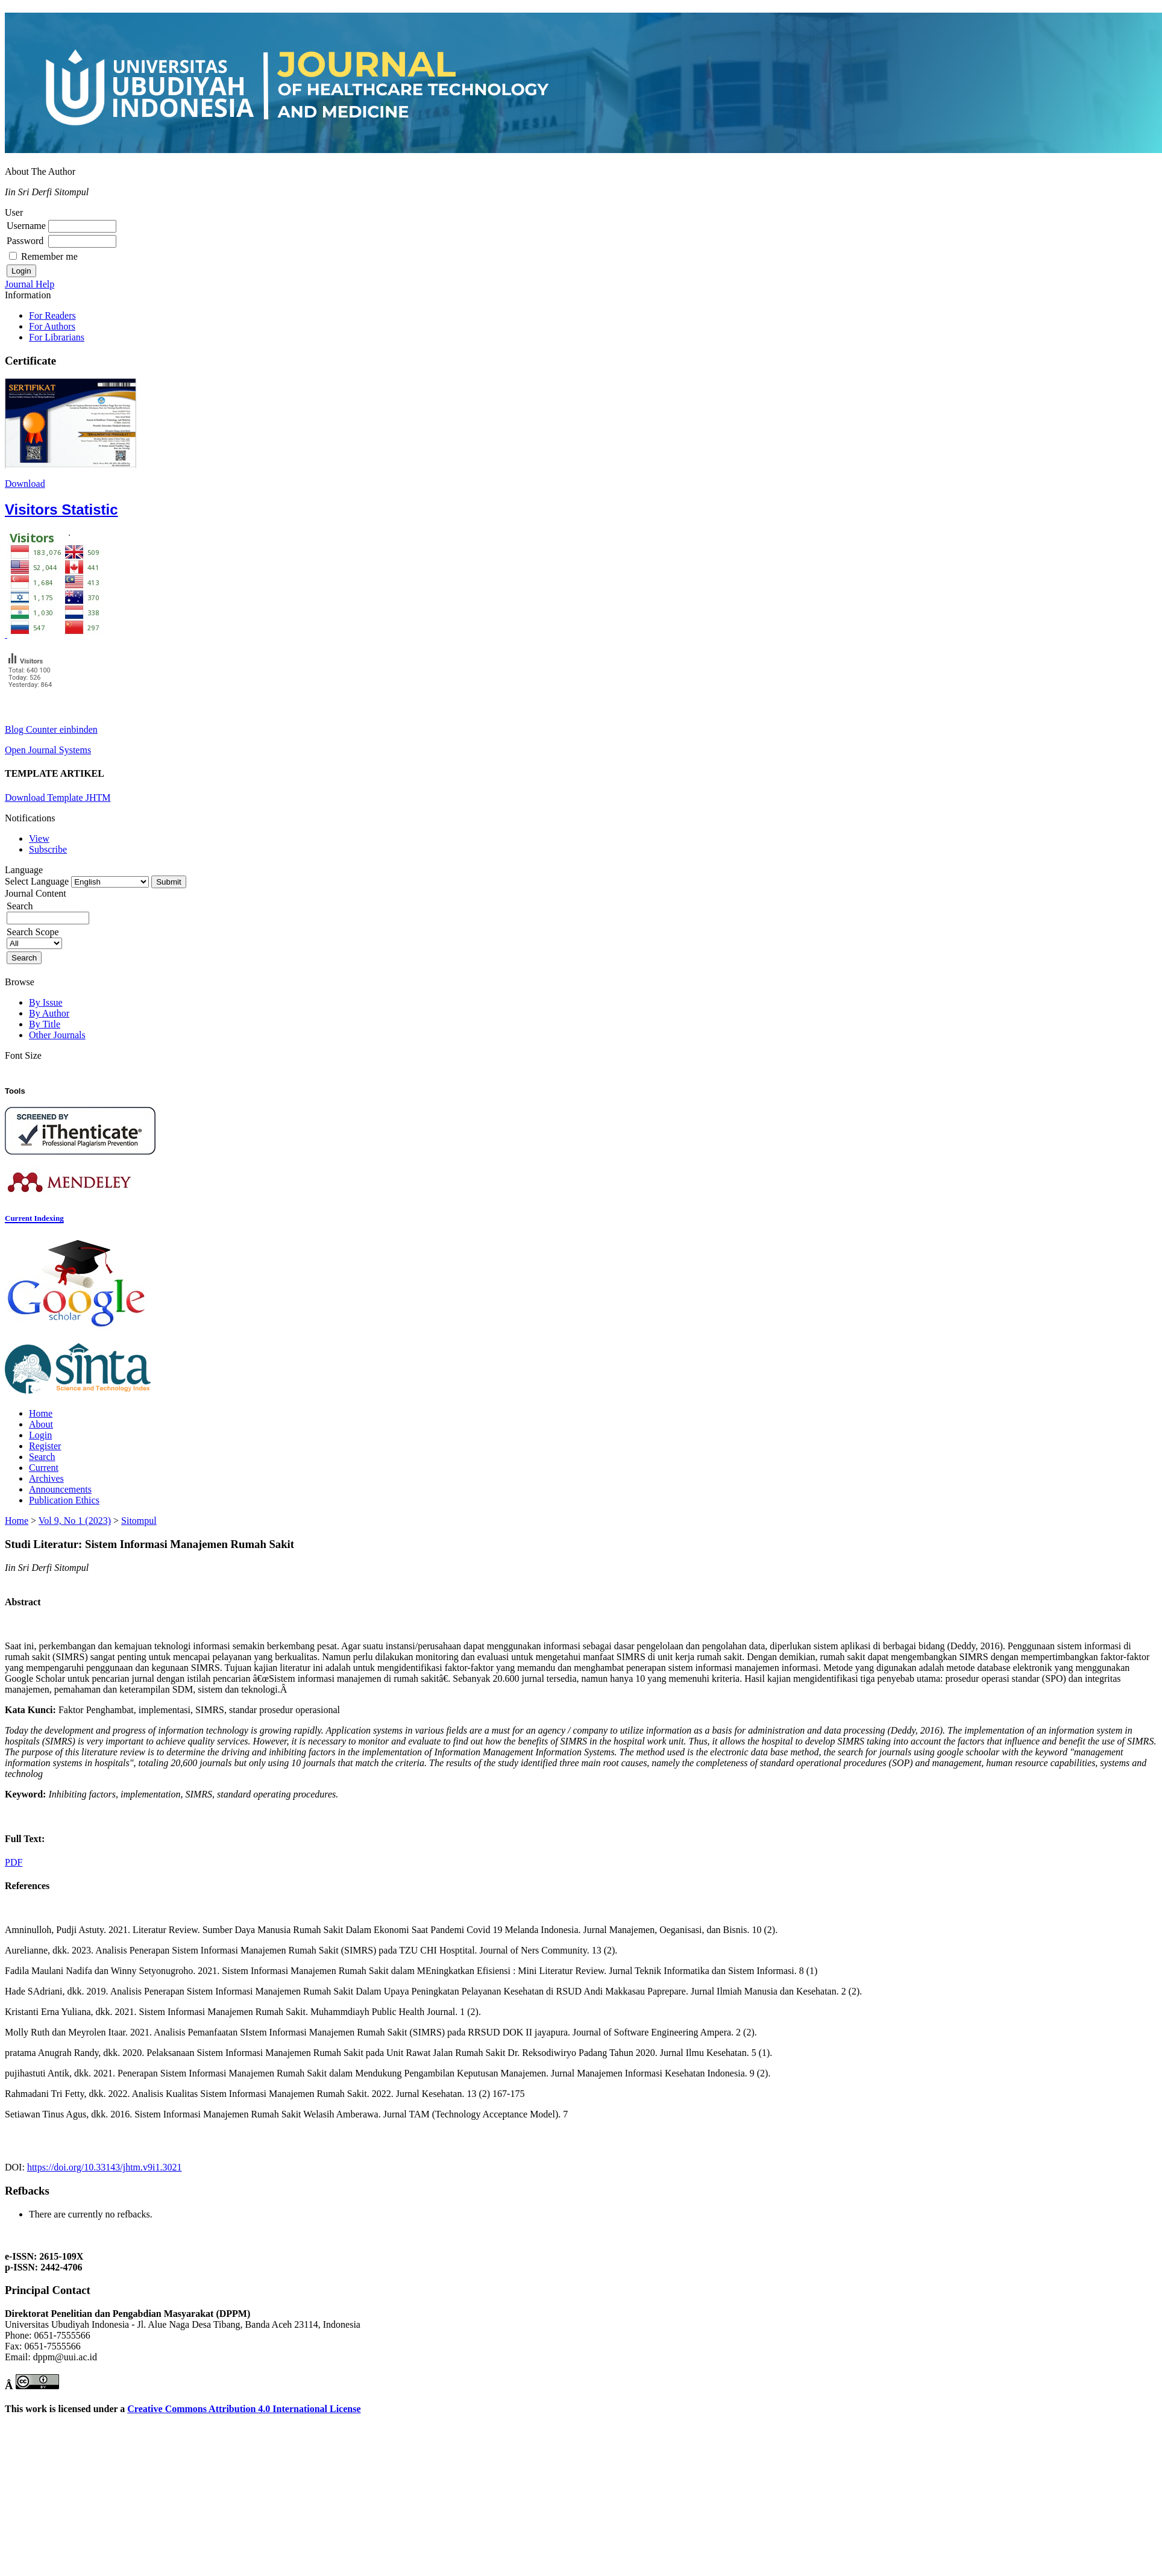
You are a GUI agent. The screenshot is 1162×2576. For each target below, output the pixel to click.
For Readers (52, 315)
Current (43, 1467)
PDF (13, 1862)
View (39, 838)
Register (45, 1446)
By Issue (46, 1002)
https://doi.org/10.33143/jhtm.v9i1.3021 (104, 2167)
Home (40, 1413)
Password (25, 241)
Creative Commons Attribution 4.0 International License (243, 2409)
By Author (49, 1013)
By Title (44, 1024)
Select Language (37, 881)
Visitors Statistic (61, 509)
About (41, 1424)
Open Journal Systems (48, 750)
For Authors (52, 326)
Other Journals (57, 1035)
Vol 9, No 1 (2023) (75, 1520)
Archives (46, 1478)
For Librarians (56, 337)
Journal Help (29, 284)
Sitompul (139, 1520)
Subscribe (48, 849)
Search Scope (34, 937)
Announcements (60, 1489)
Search (42, 1457)
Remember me (49, 256)
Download (25, 483)
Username (26, 226)
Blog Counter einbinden (51, 729)
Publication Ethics (64, 1500)
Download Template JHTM (57, 797)
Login (40, 1435)
